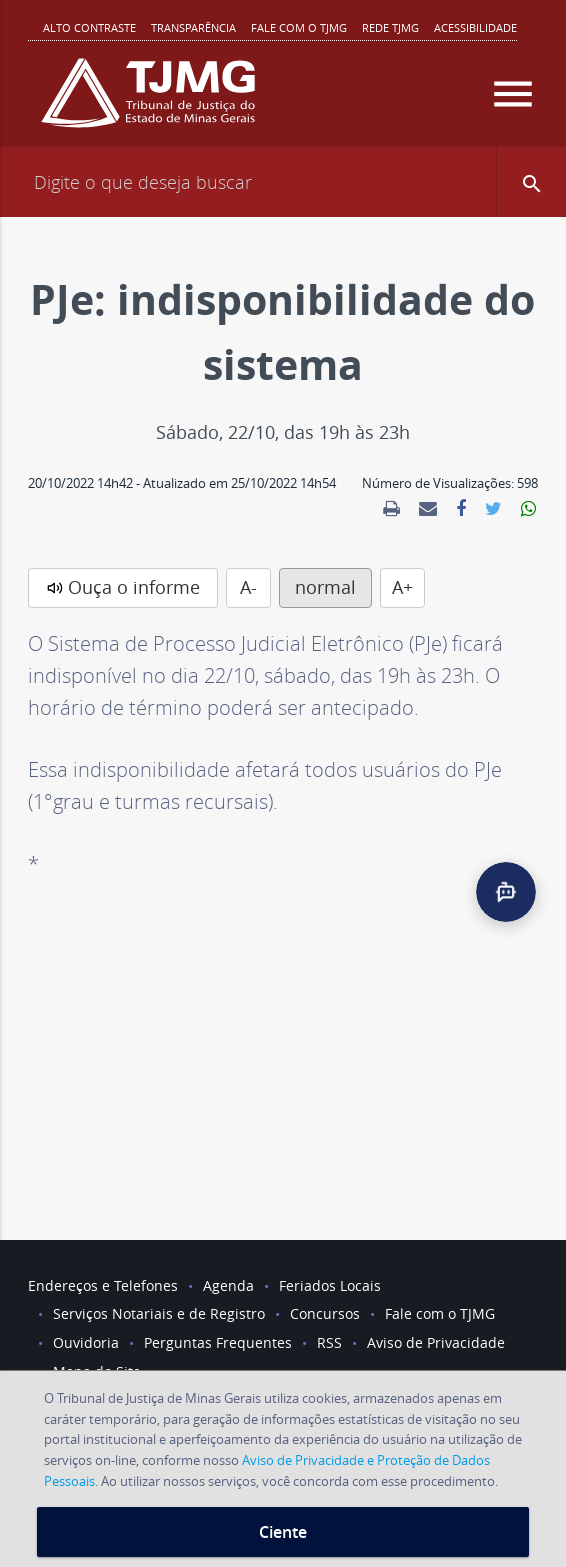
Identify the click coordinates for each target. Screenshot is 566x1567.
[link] (391, 509)
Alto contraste (89, 27)
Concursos (325, 1313)
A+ (402, 587)
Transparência (193, 27)
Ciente (283, 1532)
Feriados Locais (330, 1285)
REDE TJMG (390, 27)
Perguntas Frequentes (218, 1342)
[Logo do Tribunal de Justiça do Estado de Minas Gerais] (148, 101)
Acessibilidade (475, 27)
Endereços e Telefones (103, 1285)
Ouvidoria (86, 1342)
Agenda (228, 1285)
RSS (329, 1342)
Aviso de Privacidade (436, 1342)
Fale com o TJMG (299, 27)
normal (325, 587)
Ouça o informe (134, 587)
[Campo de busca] (283, 182)
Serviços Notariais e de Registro (159, 1313)
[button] (531, 182)
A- (248, 587)
